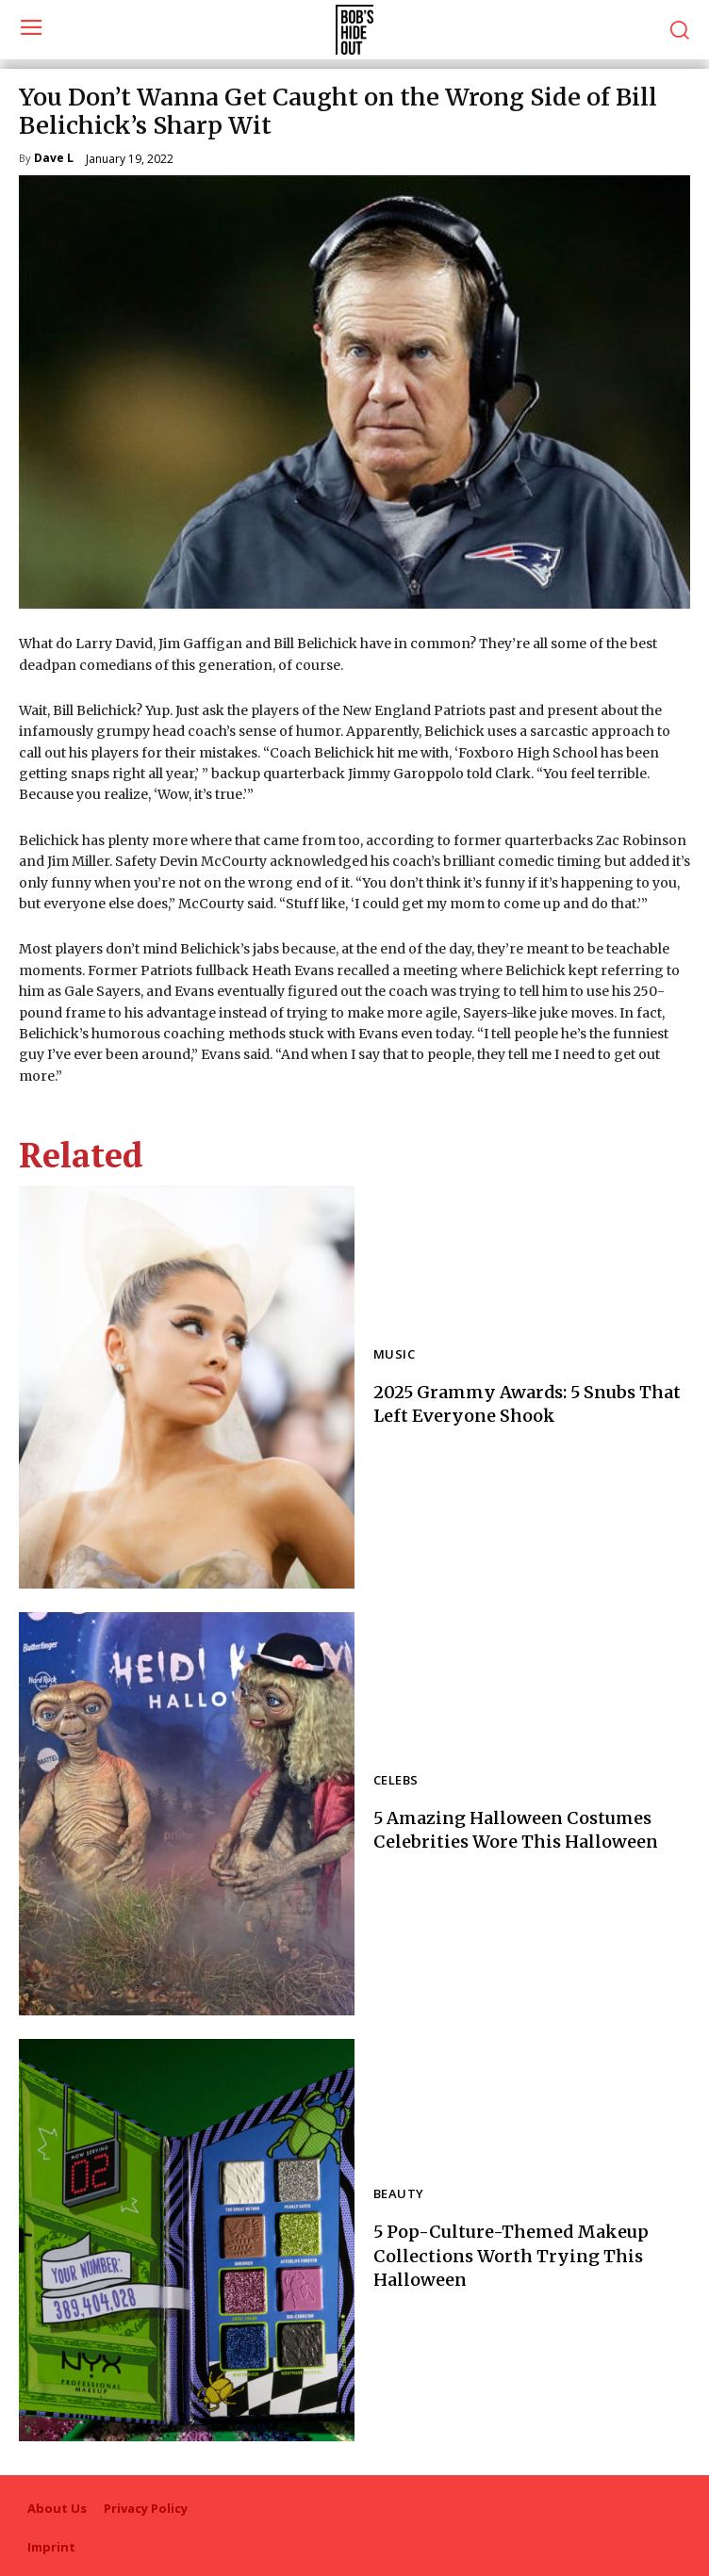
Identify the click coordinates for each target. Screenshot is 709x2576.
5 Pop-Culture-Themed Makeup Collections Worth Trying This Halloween (511, 2255)
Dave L (54, 159)
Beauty (398, 2195)
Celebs (395, 1781)
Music (394, 1355)
